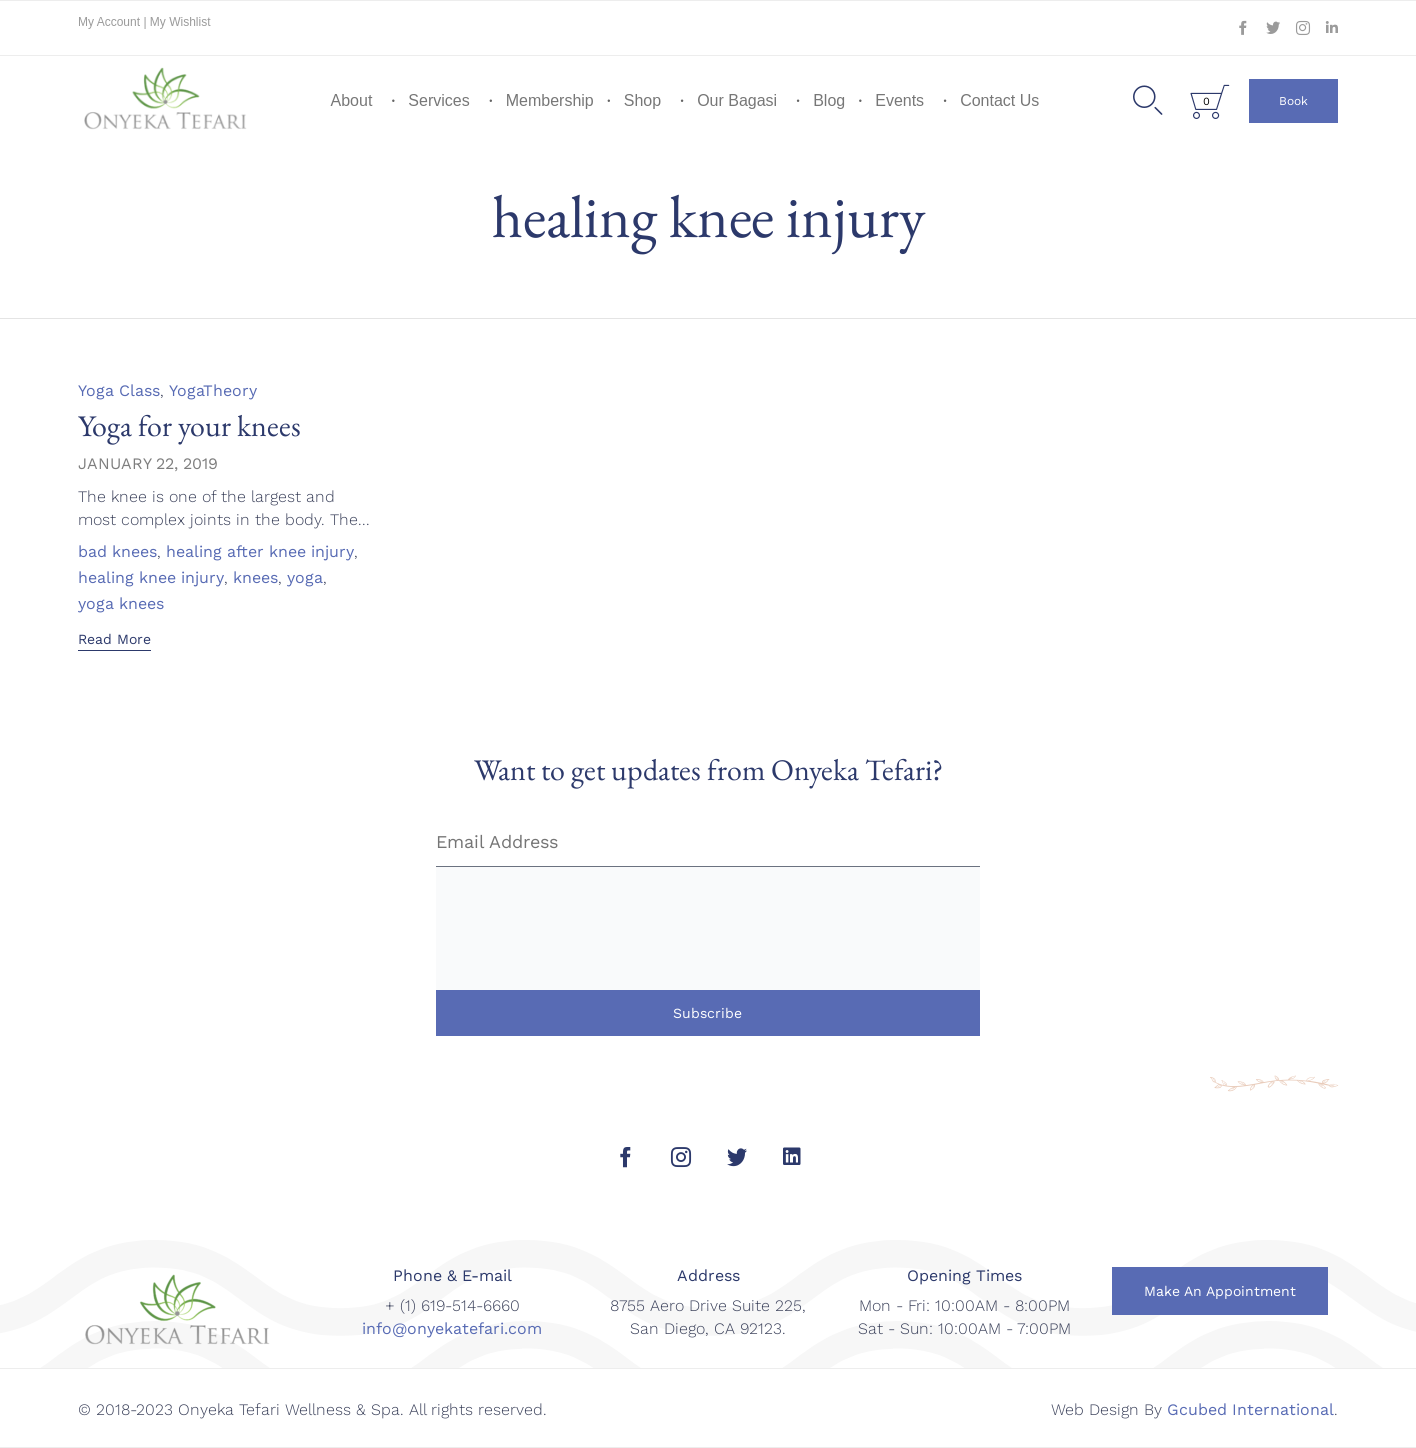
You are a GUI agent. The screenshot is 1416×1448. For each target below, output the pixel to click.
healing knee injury (151, 578)
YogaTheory (213, 390)
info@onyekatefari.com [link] (452, 1328)
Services (438, 100)
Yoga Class (119, 390)
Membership (550, 100)
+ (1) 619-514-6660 (452, 1305)
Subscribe (707, 1013)
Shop (642, 100)
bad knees (117, 552)
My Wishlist (180, 22)
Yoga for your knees (189, 425)
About (352, 100)
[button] (1293, 101)
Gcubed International (1250, 1409)
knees (255, 578)
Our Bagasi (737, 100)
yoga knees (121, 604)
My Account (110, 22)
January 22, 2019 (148, 463)
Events (899, 100)
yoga (305, 578)
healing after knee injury (260, 552)
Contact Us (999, 100)
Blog (829, 100)
